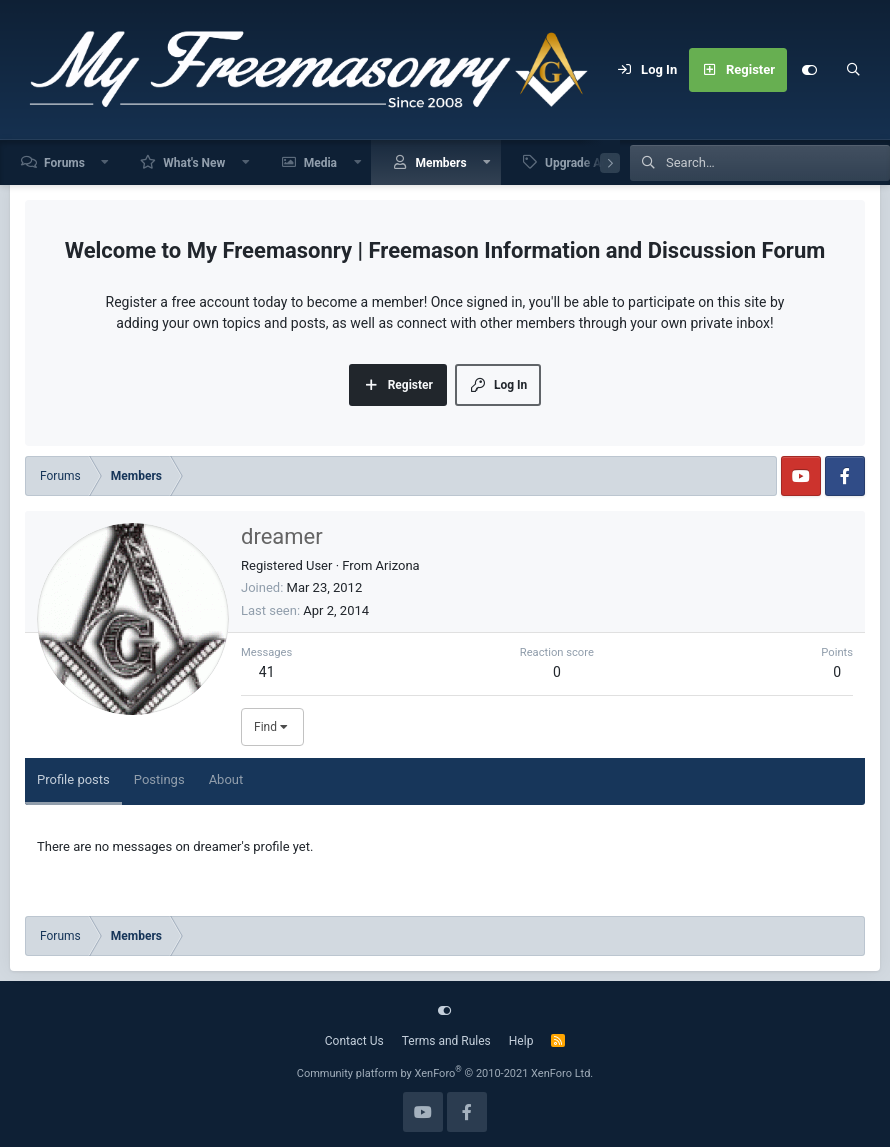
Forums (64, 163)
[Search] (853, 70)
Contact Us (354, 1041)
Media (320, 163)
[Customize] (809, 70)
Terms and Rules (446, 1041)
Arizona (398, 565)
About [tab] (226, 779)
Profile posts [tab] (73, 779)
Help (521, 1041)
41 (267, 672)
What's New (194, 163)
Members (440, 163)
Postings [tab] (159, 779)
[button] (106, 162)
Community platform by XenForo (445, 1073)
